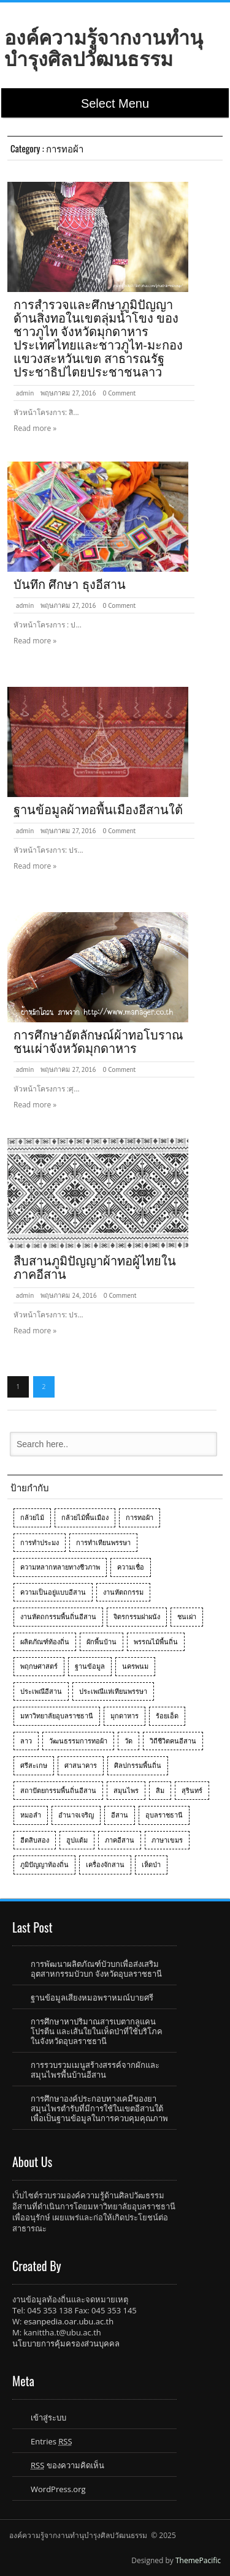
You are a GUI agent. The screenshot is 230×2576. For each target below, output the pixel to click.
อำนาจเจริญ (76, 1814)
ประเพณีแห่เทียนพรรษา (113, 1691)
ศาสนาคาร (80, 1765)
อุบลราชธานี (164, 1814)
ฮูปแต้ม (77, 1839)
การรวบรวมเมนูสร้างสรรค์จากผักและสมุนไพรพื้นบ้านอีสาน (95, 2069)
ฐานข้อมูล (90, 1666)
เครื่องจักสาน (105, 1864)
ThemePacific (198, 2560)
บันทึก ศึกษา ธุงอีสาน (69, 585)
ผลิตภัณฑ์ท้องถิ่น (44, 1641)
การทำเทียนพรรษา (103, 1542)
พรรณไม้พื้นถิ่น (156, 1641)
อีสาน (119, 1814)
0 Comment (119, 393)
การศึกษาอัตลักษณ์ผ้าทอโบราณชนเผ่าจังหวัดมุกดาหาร (98, 1042)
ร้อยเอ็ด (167, 1715)
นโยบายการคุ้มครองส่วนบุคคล (66, 2343)
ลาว (26, 1740)
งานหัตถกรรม (123, 1592)
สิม (160, 1790)
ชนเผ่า (186, 1616)
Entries (51, 2441)
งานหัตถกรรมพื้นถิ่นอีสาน (58, 1616)
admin (25, 393)
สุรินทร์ (192, 1790)
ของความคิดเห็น (67, 2465)
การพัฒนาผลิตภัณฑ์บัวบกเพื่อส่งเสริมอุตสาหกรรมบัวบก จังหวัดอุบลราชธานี (96, 1968)
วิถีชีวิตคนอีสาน (173, 1740)
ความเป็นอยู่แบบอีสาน (53, 1592)
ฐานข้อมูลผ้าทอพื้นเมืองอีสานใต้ (98, 810)
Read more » (34, 428)
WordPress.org (58, 2489)
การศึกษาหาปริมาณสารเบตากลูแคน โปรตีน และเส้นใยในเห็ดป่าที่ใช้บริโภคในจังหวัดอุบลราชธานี (97, 2031)
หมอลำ (30, 1814)
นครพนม (135, 1666)
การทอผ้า (139, 1517)
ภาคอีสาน (119, 1839)
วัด (128, 1740)
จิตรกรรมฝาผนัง (136, 1616)
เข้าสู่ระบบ (48, 2417)
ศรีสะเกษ (33, 1765)
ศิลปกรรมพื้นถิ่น (137, 1765)
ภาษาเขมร (167, 1839)
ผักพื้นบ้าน (101, 1641)
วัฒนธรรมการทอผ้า (78, 1740)
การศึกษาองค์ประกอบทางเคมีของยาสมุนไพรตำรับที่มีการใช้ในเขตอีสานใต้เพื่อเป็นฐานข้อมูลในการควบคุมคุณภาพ (99, 2108)
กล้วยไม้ (32, 1517)
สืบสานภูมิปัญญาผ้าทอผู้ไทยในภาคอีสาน (94, 1267)
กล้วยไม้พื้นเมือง (85, 1517)
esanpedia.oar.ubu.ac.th (68, 2321)
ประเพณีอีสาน (41, 1691)
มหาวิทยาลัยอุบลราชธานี (56, 1715)
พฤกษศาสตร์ (39, 1666)
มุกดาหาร (124, 1715)
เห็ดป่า (151, 1864)
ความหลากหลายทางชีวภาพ (60, 1566)
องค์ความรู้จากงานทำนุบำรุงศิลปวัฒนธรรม (103, 48)
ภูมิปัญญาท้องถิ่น (44, 1864)
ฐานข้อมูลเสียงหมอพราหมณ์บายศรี (92, 1997)
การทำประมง (39, 1542)
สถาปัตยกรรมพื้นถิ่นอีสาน (58, 1790)
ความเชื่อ (130, 1566)
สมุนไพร (126, 1790)
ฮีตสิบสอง (34, 1839)
